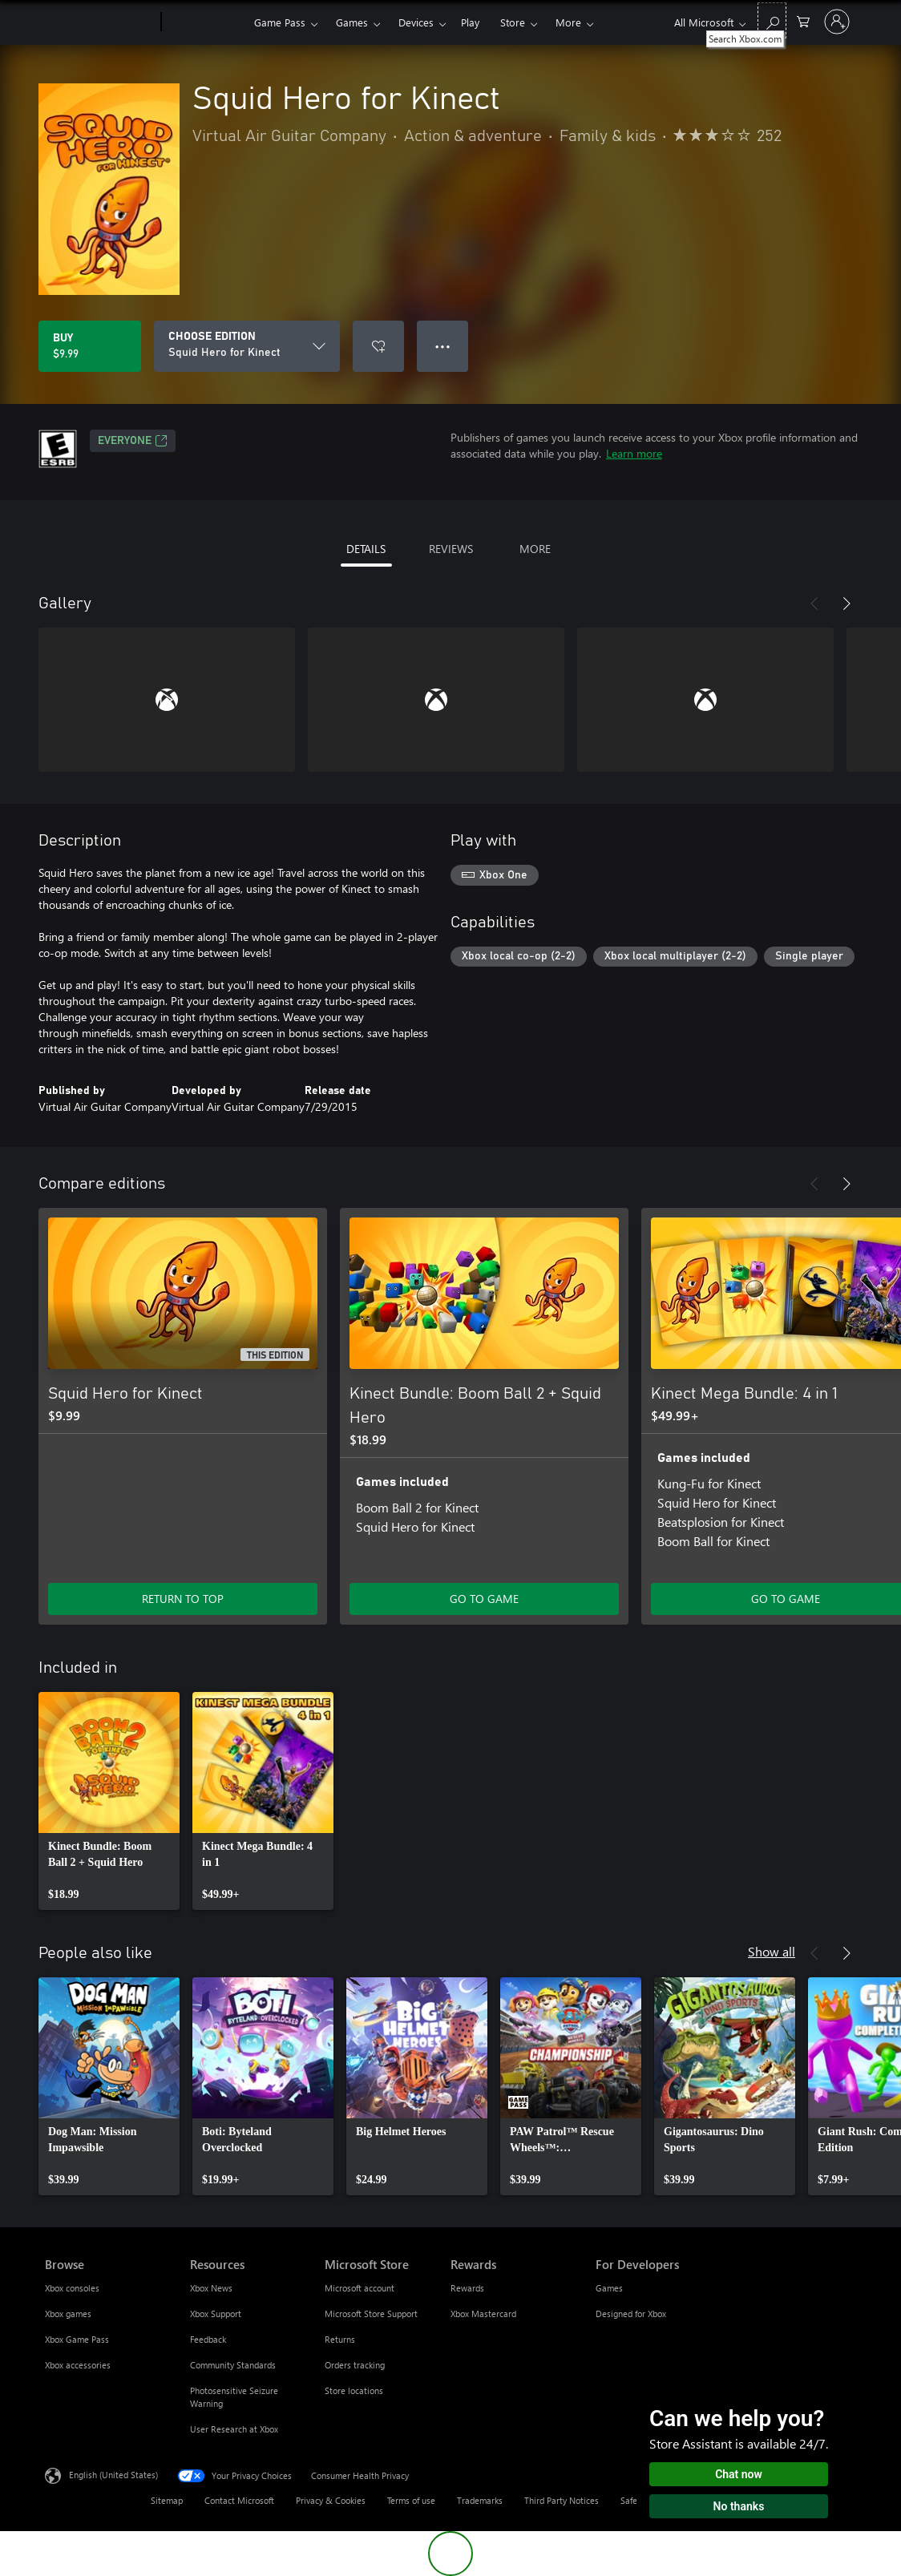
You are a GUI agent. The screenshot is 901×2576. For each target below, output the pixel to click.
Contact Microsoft (239, 2500)
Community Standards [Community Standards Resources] (233, 2365)
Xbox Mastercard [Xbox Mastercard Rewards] (483, 2313)
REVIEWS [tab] (451, 548)
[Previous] (814, 603)
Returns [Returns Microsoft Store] (340, 2339)
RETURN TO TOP (183, 1598)
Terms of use (411, 2500)
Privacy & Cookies (331, 2500)
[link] (109, 1801)
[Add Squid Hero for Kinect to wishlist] (378, 346)
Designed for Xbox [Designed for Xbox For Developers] (631, 2313)
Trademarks (480, 2500)
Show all (771, 1951)
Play (470, 22)
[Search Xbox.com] (772, 20)
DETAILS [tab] (366, 548)
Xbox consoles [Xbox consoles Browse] (72, 2288)
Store (512, 22)
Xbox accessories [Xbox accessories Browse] (78, 2365)
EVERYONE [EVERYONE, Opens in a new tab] (133, 440)
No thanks (739, 2506)
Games (352, 22)
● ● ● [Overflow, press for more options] (442, 345)
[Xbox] (205, 22)
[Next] (846, 603)
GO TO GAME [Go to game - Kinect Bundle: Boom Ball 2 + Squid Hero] (484, 1598)
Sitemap (167, 2500)
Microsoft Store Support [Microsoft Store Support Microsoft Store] (371, 2313)
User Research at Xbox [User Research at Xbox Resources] (234, 2429)
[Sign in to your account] (837, 21)
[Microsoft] (100, 22)
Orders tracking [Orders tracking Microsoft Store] (355, 2365)
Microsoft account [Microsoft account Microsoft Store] (359, 2288)
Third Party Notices (561, 2500)
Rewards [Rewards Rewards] (467, 2288)
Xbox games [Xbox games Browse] (68, 2313)
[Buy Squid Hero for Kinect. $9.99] (89, 346)
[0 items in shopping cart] (803, 20)
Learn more (634, 453)
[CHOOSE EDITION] (247, 346)
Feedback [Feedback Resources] (208, 2339)
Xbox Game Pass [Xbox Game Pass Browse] (77, 2339)
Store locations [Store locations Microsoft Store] (354, 2390)
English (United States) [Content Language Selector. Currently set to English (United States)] (113, 2474)
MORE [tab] (535, 548)
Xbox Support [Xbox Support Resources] (215, 2313)
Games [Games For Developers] (609, 2288)
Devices (416, 22)
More (568, 22)
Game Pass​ (279, 22)
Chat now (738, 2474)
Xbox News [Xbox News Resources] (211, 2288)
